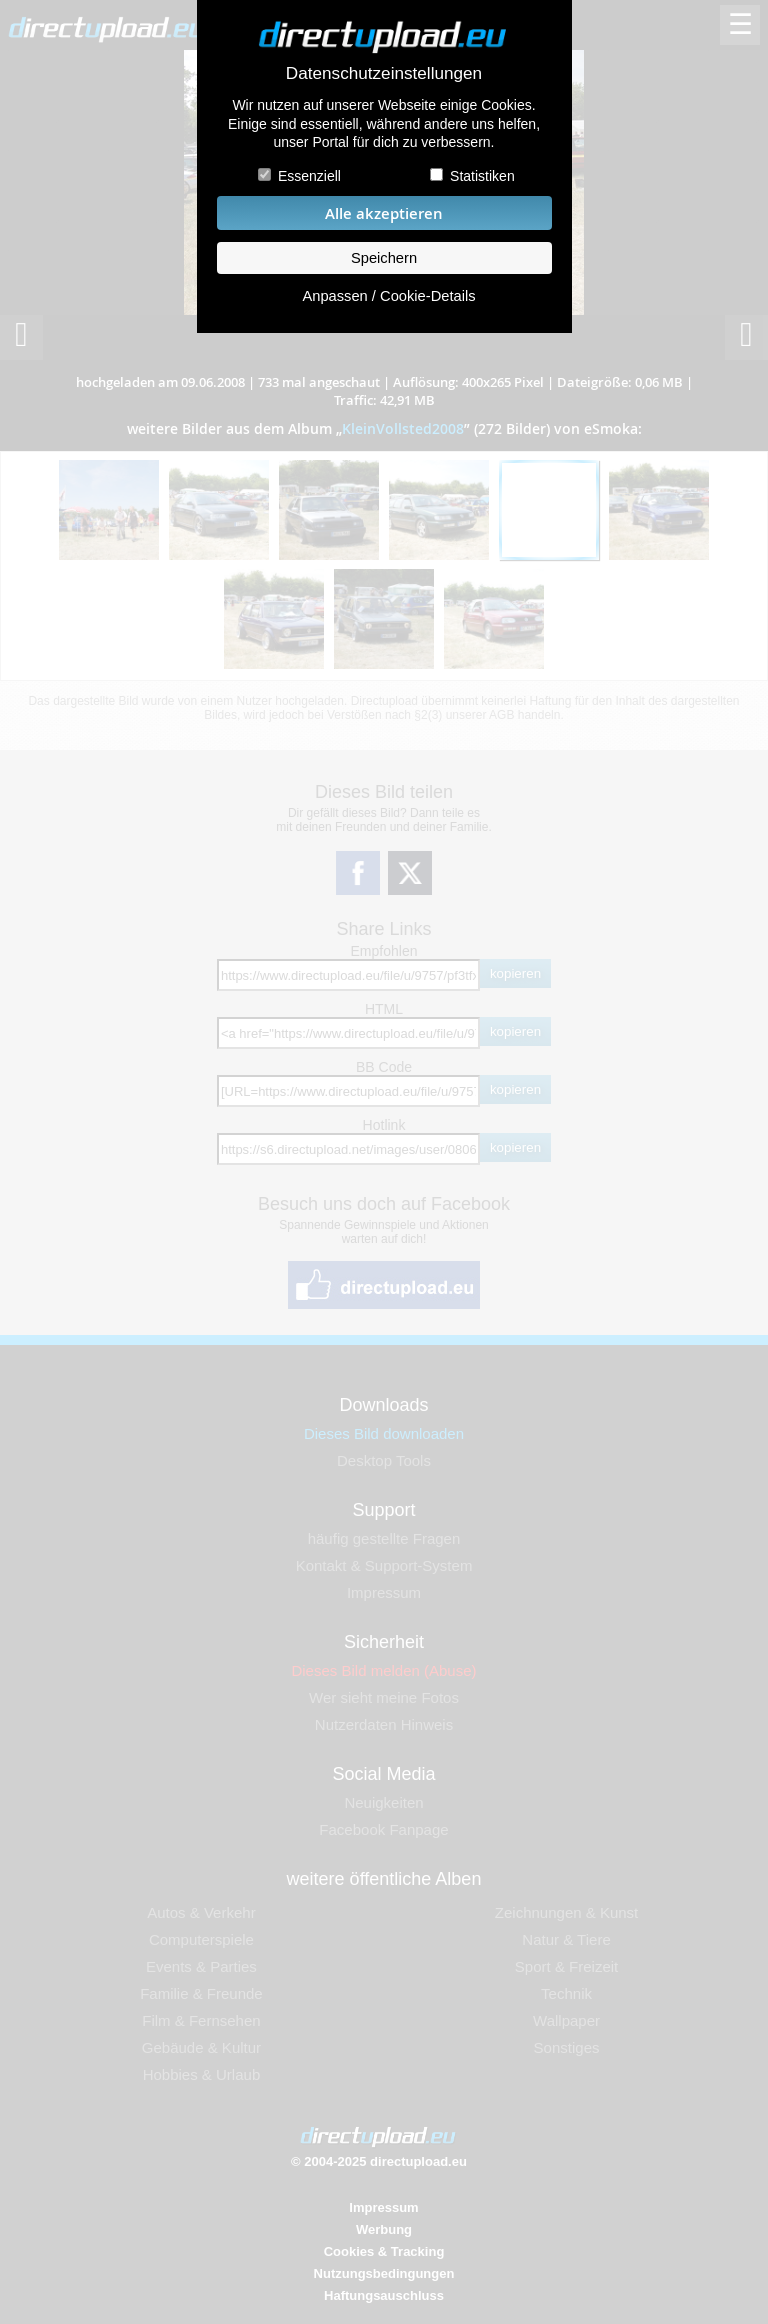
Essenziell (309, 176)
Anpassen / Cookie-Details (388, 296)
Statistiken (482, 176)
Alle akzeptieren (384, 213)
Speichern (384, 258)
